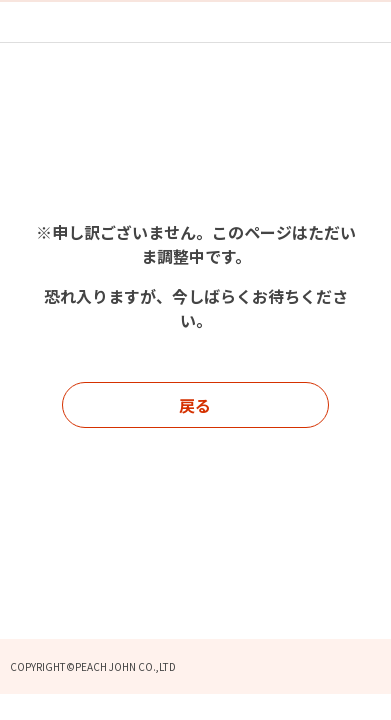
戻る (195, 405)
